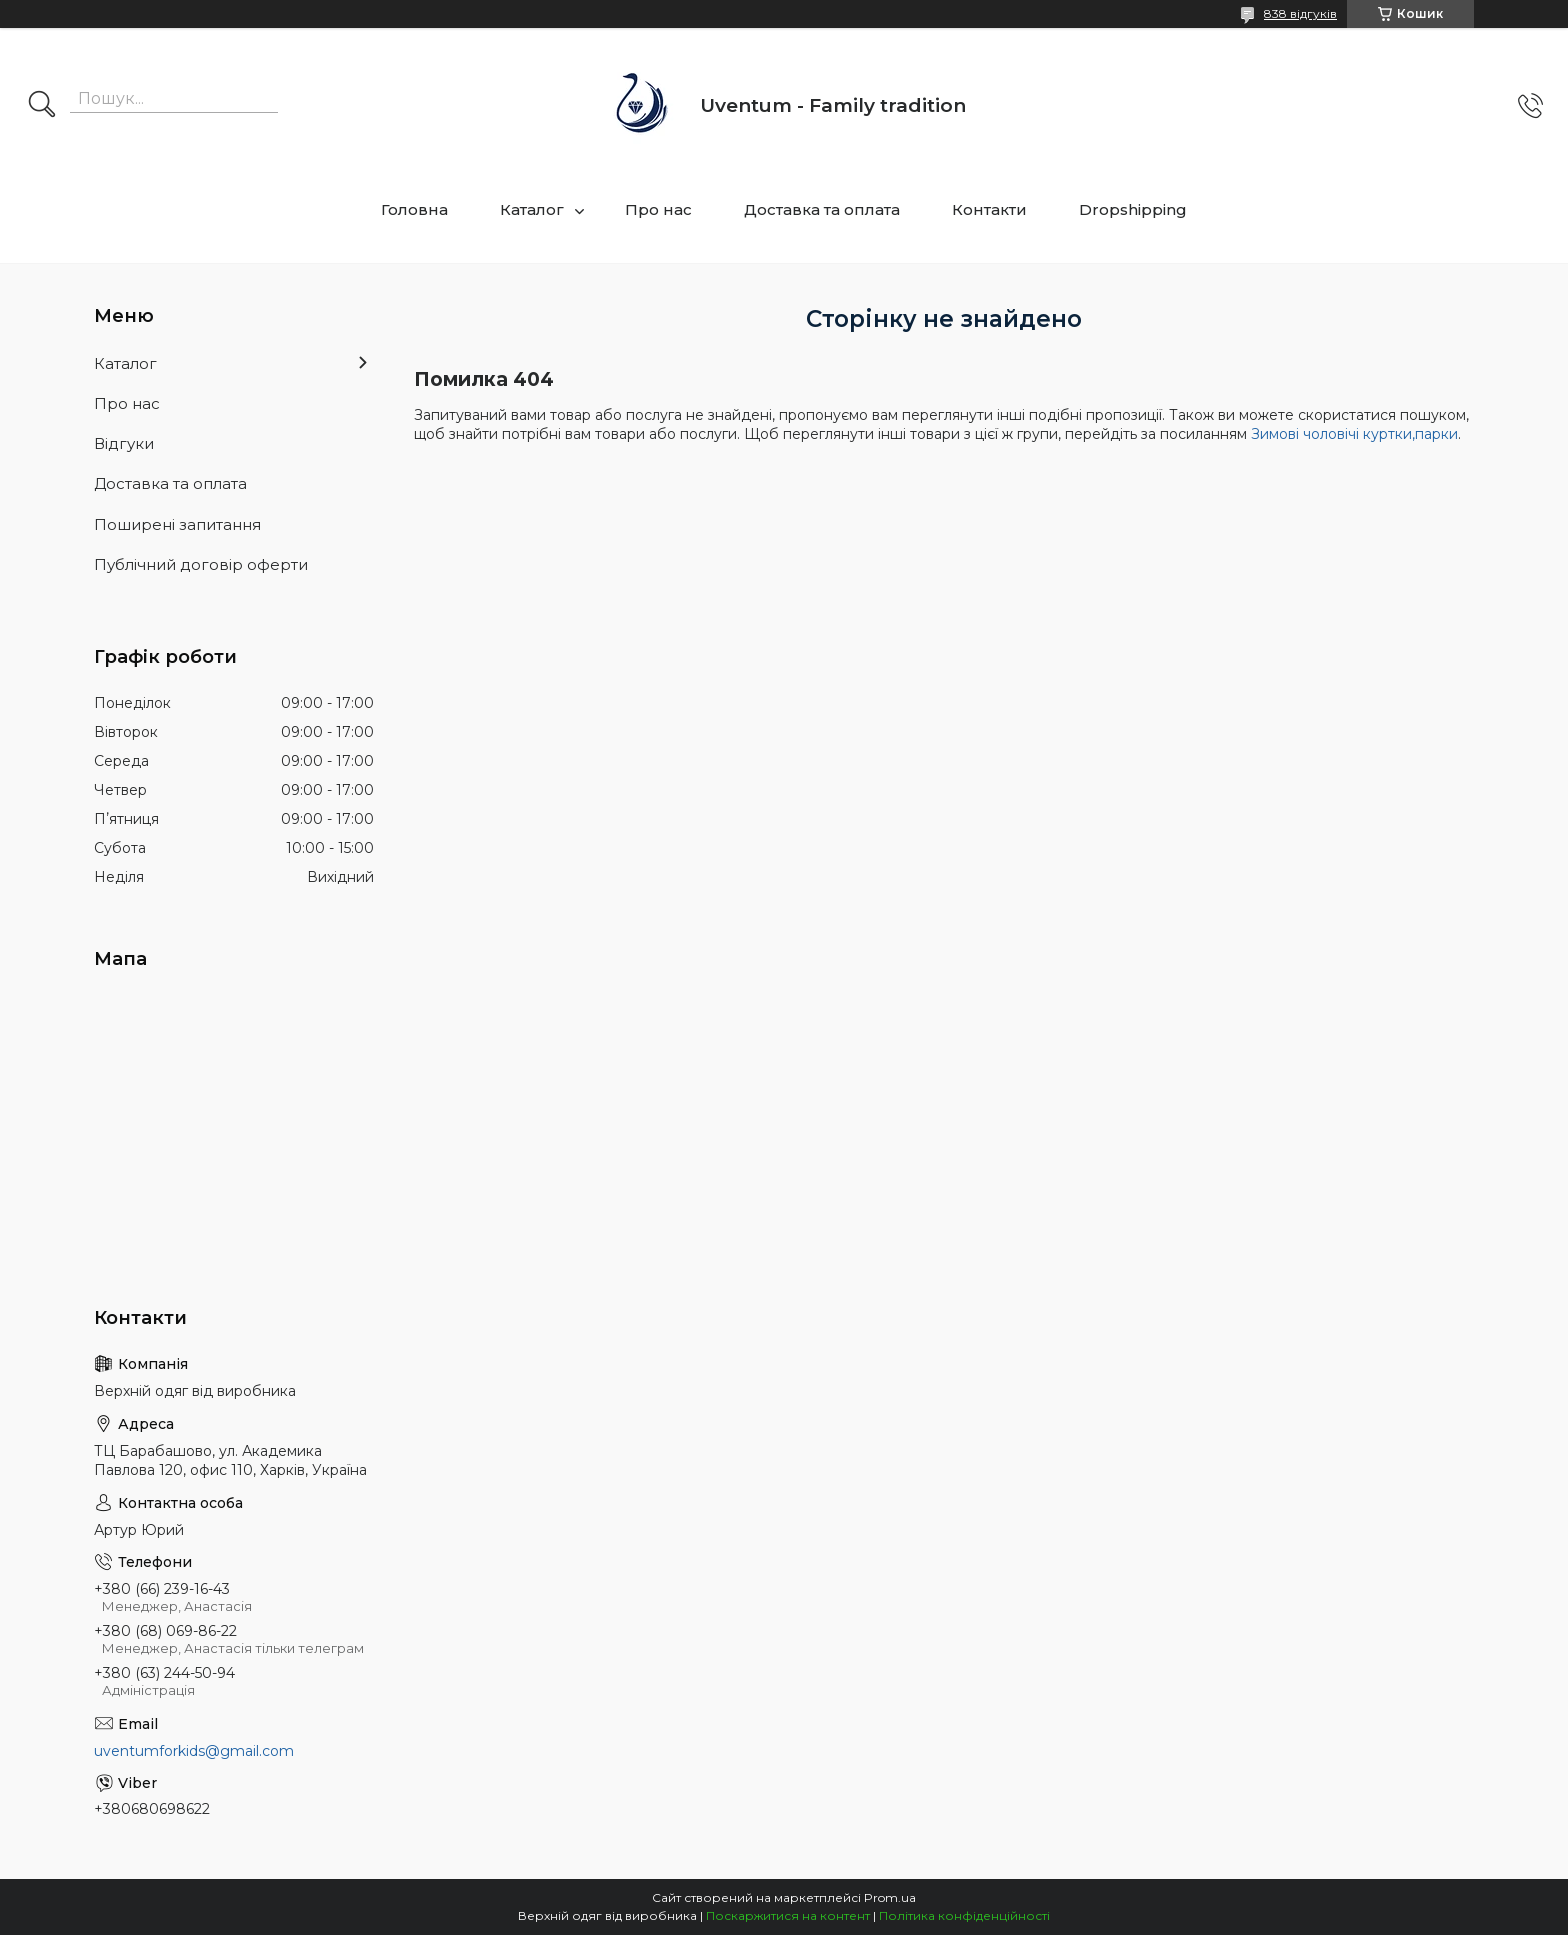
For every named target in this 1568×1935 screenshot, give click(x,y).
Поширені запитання (177, 524)
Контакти (989, 209)
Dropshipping (1133, 209)
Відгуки (124, 443)
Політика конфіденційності (964, 1915)
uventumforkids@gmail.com (194, 1751)
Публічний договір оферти (201, 564)
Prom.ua (890, 1897)
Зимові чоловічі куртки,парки (1354, 434)
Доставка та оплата (822, 209)
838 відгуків (1300, 13)
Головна (414, 209)
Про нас (658, 209)
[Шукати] (42, 106)
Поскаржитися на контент (788, 1915)
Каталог (532, 209)
